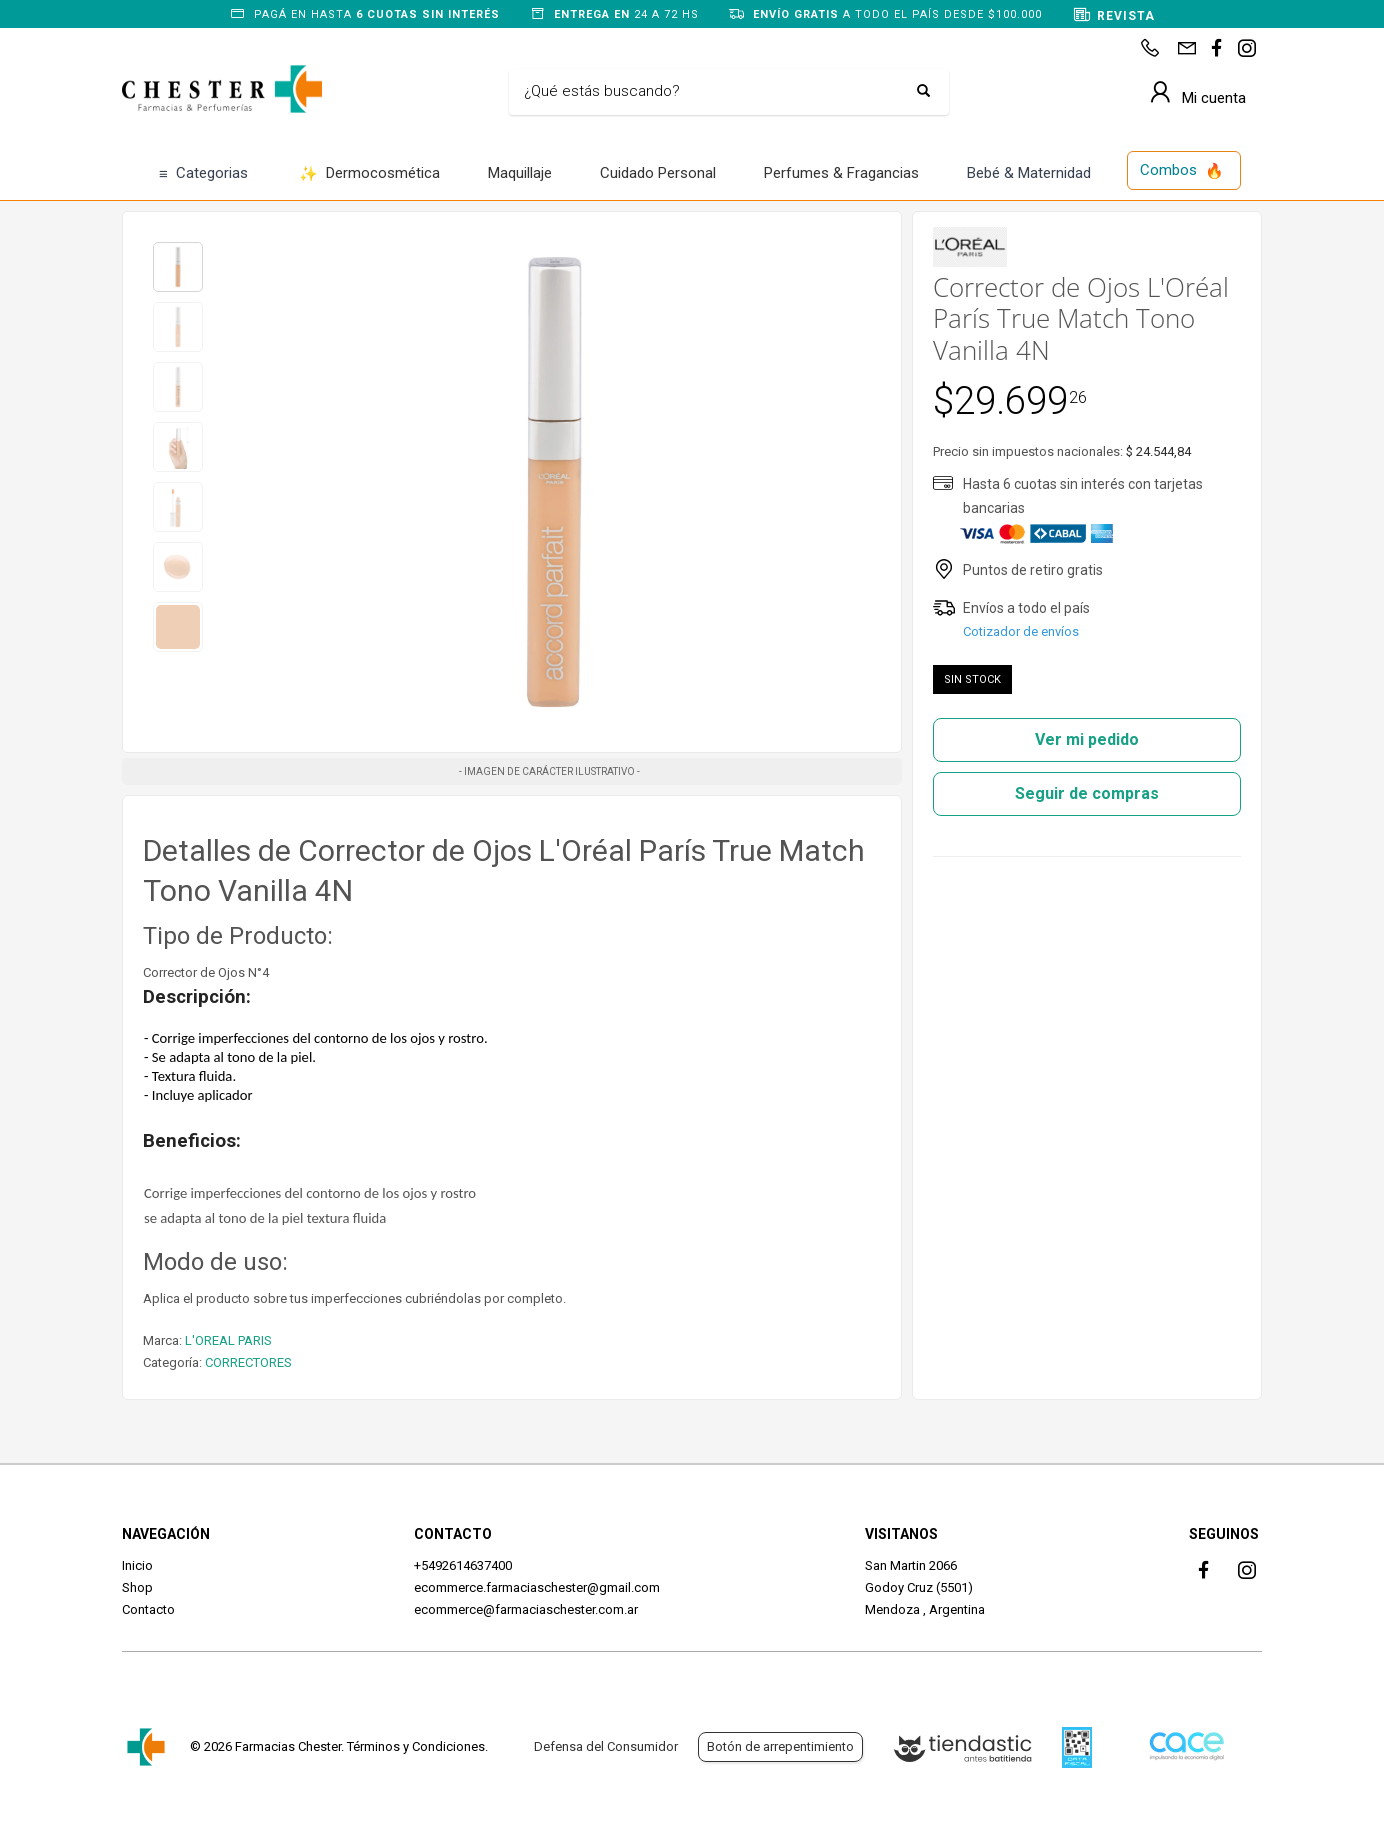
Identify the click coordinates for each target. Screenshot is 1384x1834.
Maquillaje (520, 173)
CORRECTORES (248, 1362)
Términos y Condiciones (416, 1746)
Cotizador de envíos (1021, 631)
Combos (1182, 171)
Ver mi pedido (1087, 739)
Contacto (148, 1609)
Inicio (137, 1565)
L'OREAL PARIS (228, 1340)
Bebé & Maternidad (1029, 173)
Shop (137, 1587)
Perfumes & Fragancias (841, 173)
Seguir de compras (1087, 793)
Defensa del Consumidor (606, 1746)
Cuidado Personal (658, 173)
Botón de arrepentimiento (780, 1746)
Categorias (203, 174)
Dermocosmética (369, 174)
